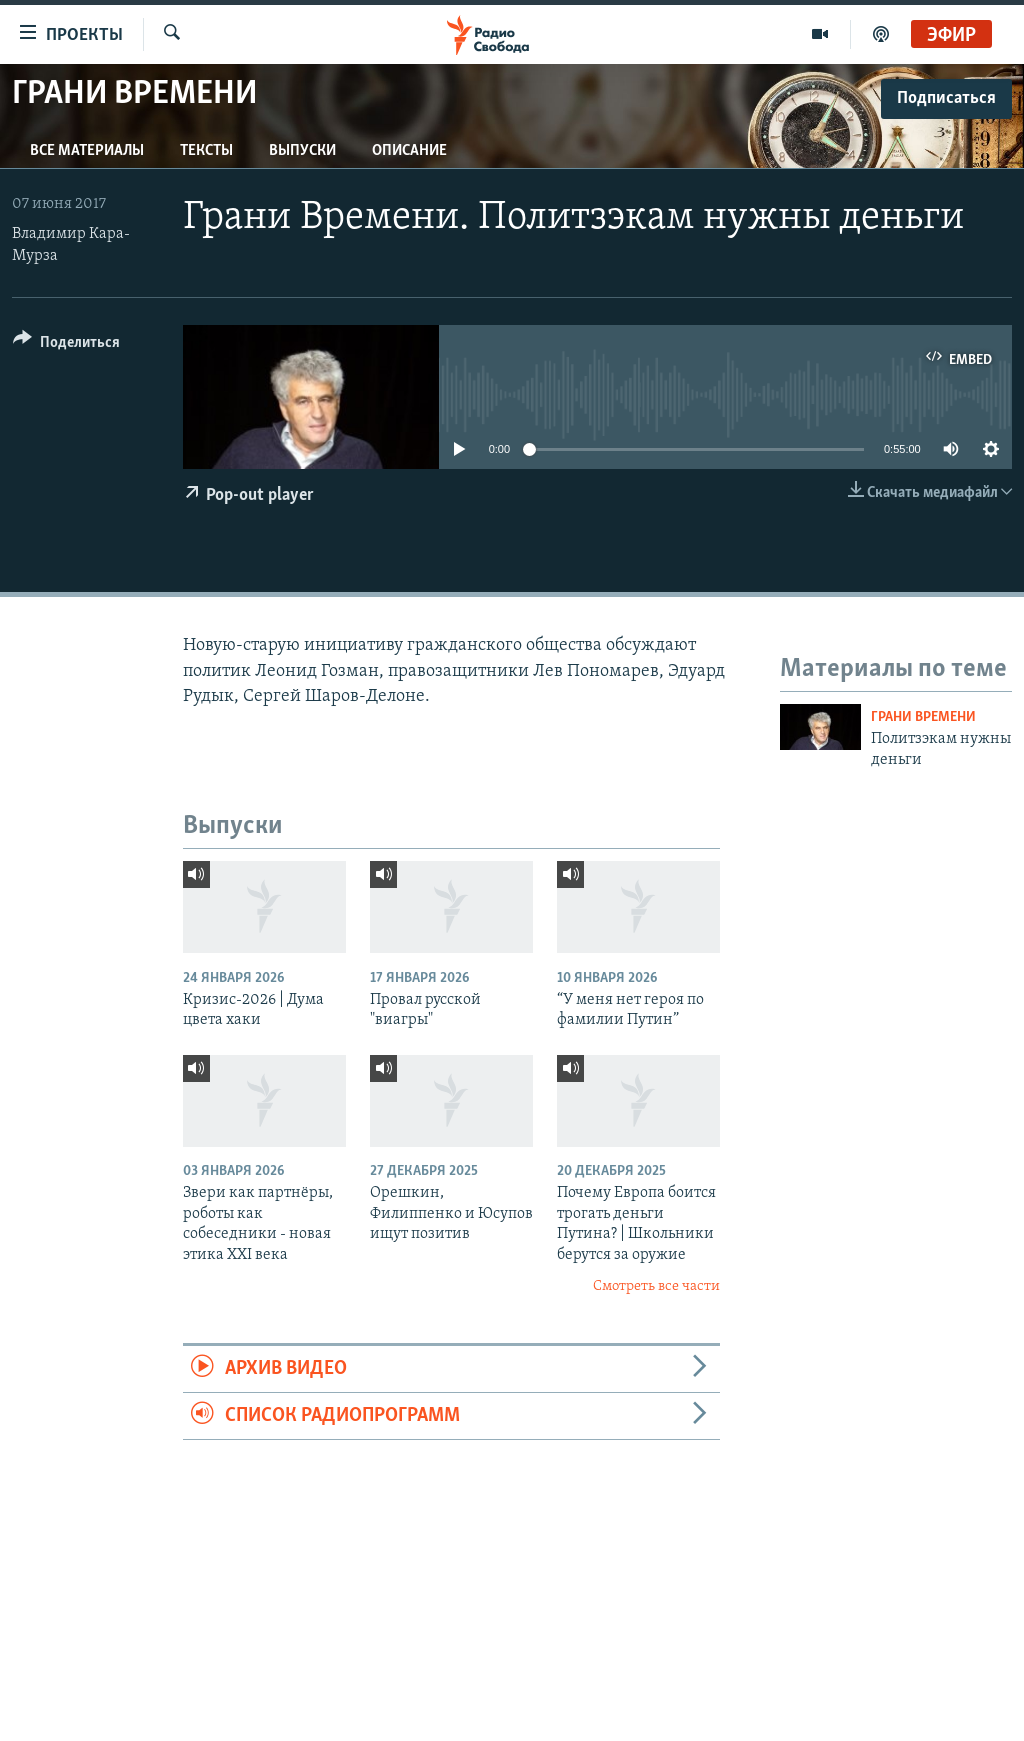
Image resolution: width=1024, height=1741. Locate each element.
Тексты (206, 151)
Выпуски (302, 151)
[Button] (66, 345)
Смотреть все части (656, 1286)
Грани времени (923, 717)
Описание (409, 151)
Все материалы (87, 151)
